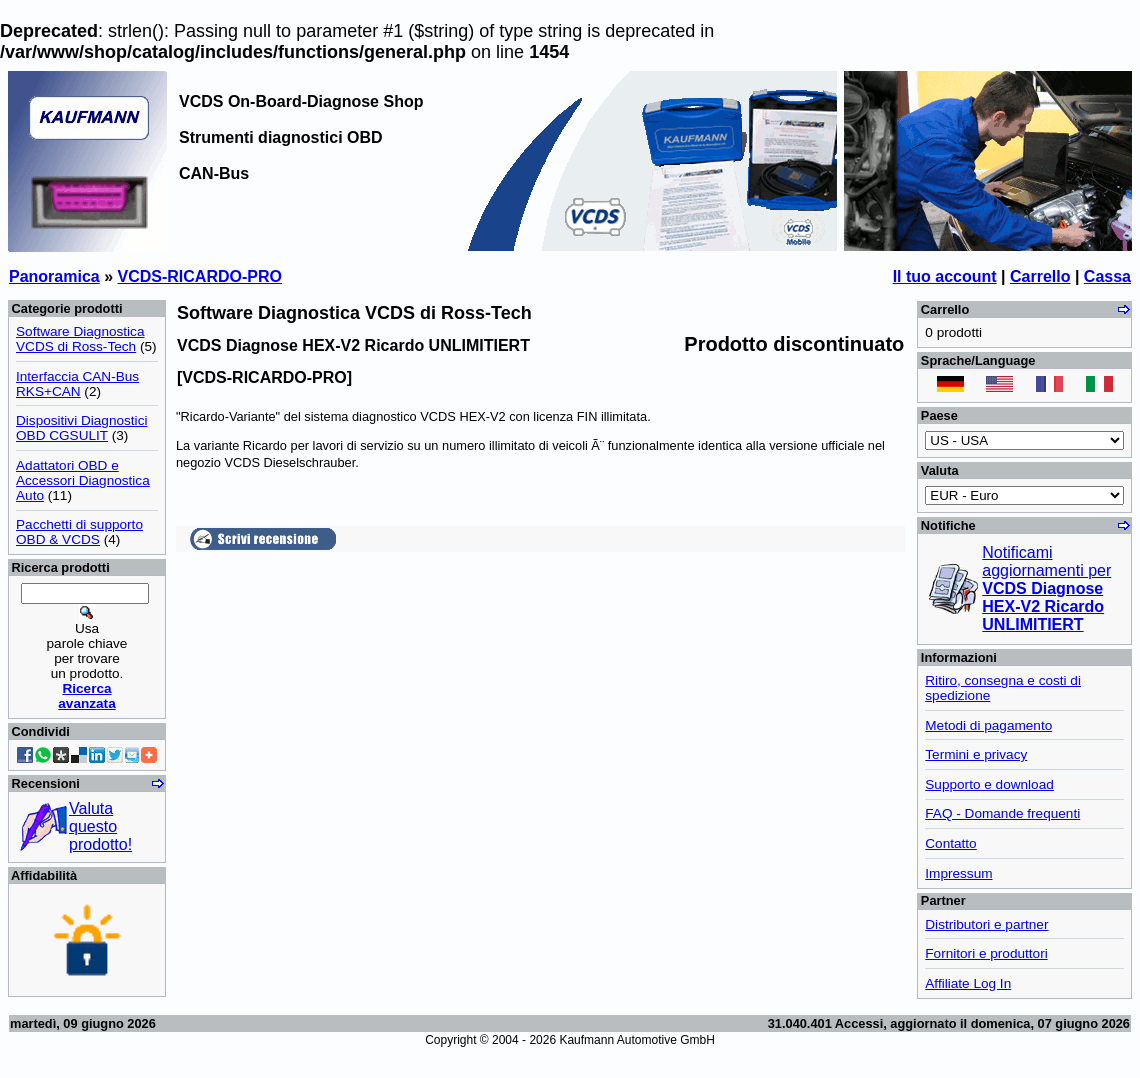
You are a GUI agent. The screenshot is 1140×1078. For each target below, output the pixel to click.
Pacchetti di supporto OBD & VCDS (79, 532)
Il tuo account (945, 276)
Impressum (958, 873)
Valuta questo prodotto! (100, 826)
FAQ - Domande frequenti (1002, 813)
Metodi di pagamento (988, 725)
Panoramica (54, 276)
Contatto (950, 843)
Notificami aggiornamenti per (1046, 588)
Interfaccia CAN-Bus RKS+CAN (77, 384)
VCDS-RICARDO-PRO (200, 276)
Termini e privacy (976, 754)
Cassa (1107, 276)
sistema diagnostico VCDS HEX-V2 (404, 416)
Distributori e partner (986, 924)
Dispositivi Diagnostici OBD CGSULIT (81, 428)
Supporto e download (989, 784)
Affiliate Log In (968, 983)
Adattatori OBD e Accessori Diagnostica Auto (83, 480)
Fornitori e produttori (986, 953)
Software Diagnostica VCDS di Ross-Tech (80, 339)
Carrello (1040, 276)
